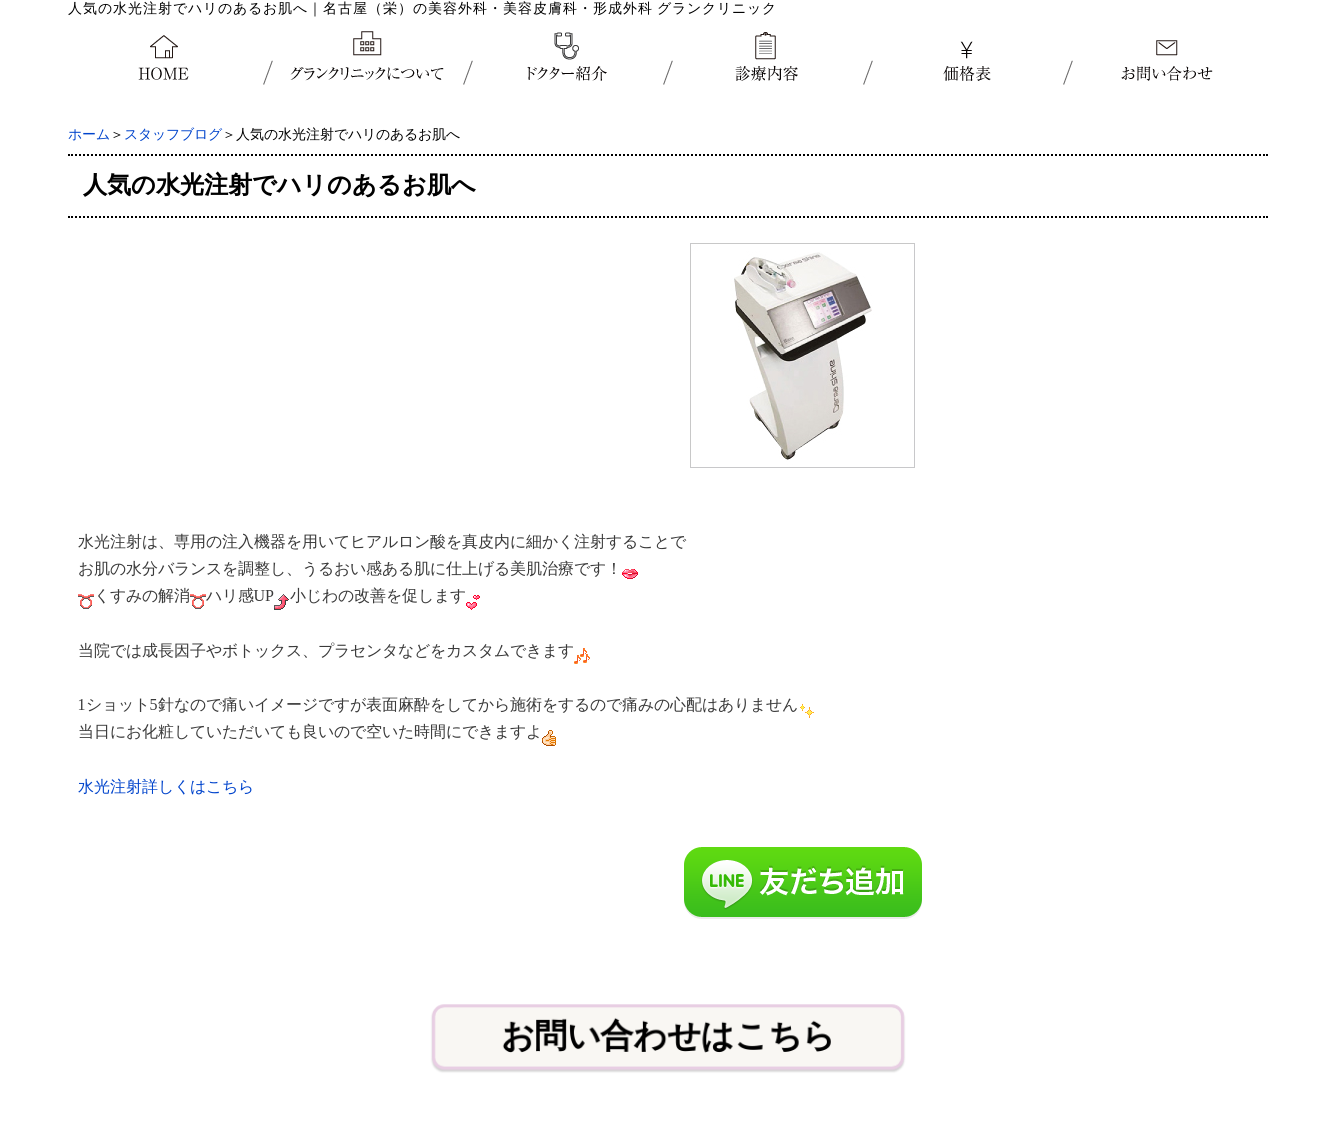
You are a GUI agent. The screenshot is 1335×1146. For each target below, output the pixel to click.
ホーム (89, 134)
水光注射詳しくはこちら (166, 786)
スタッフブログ (173, 134)
